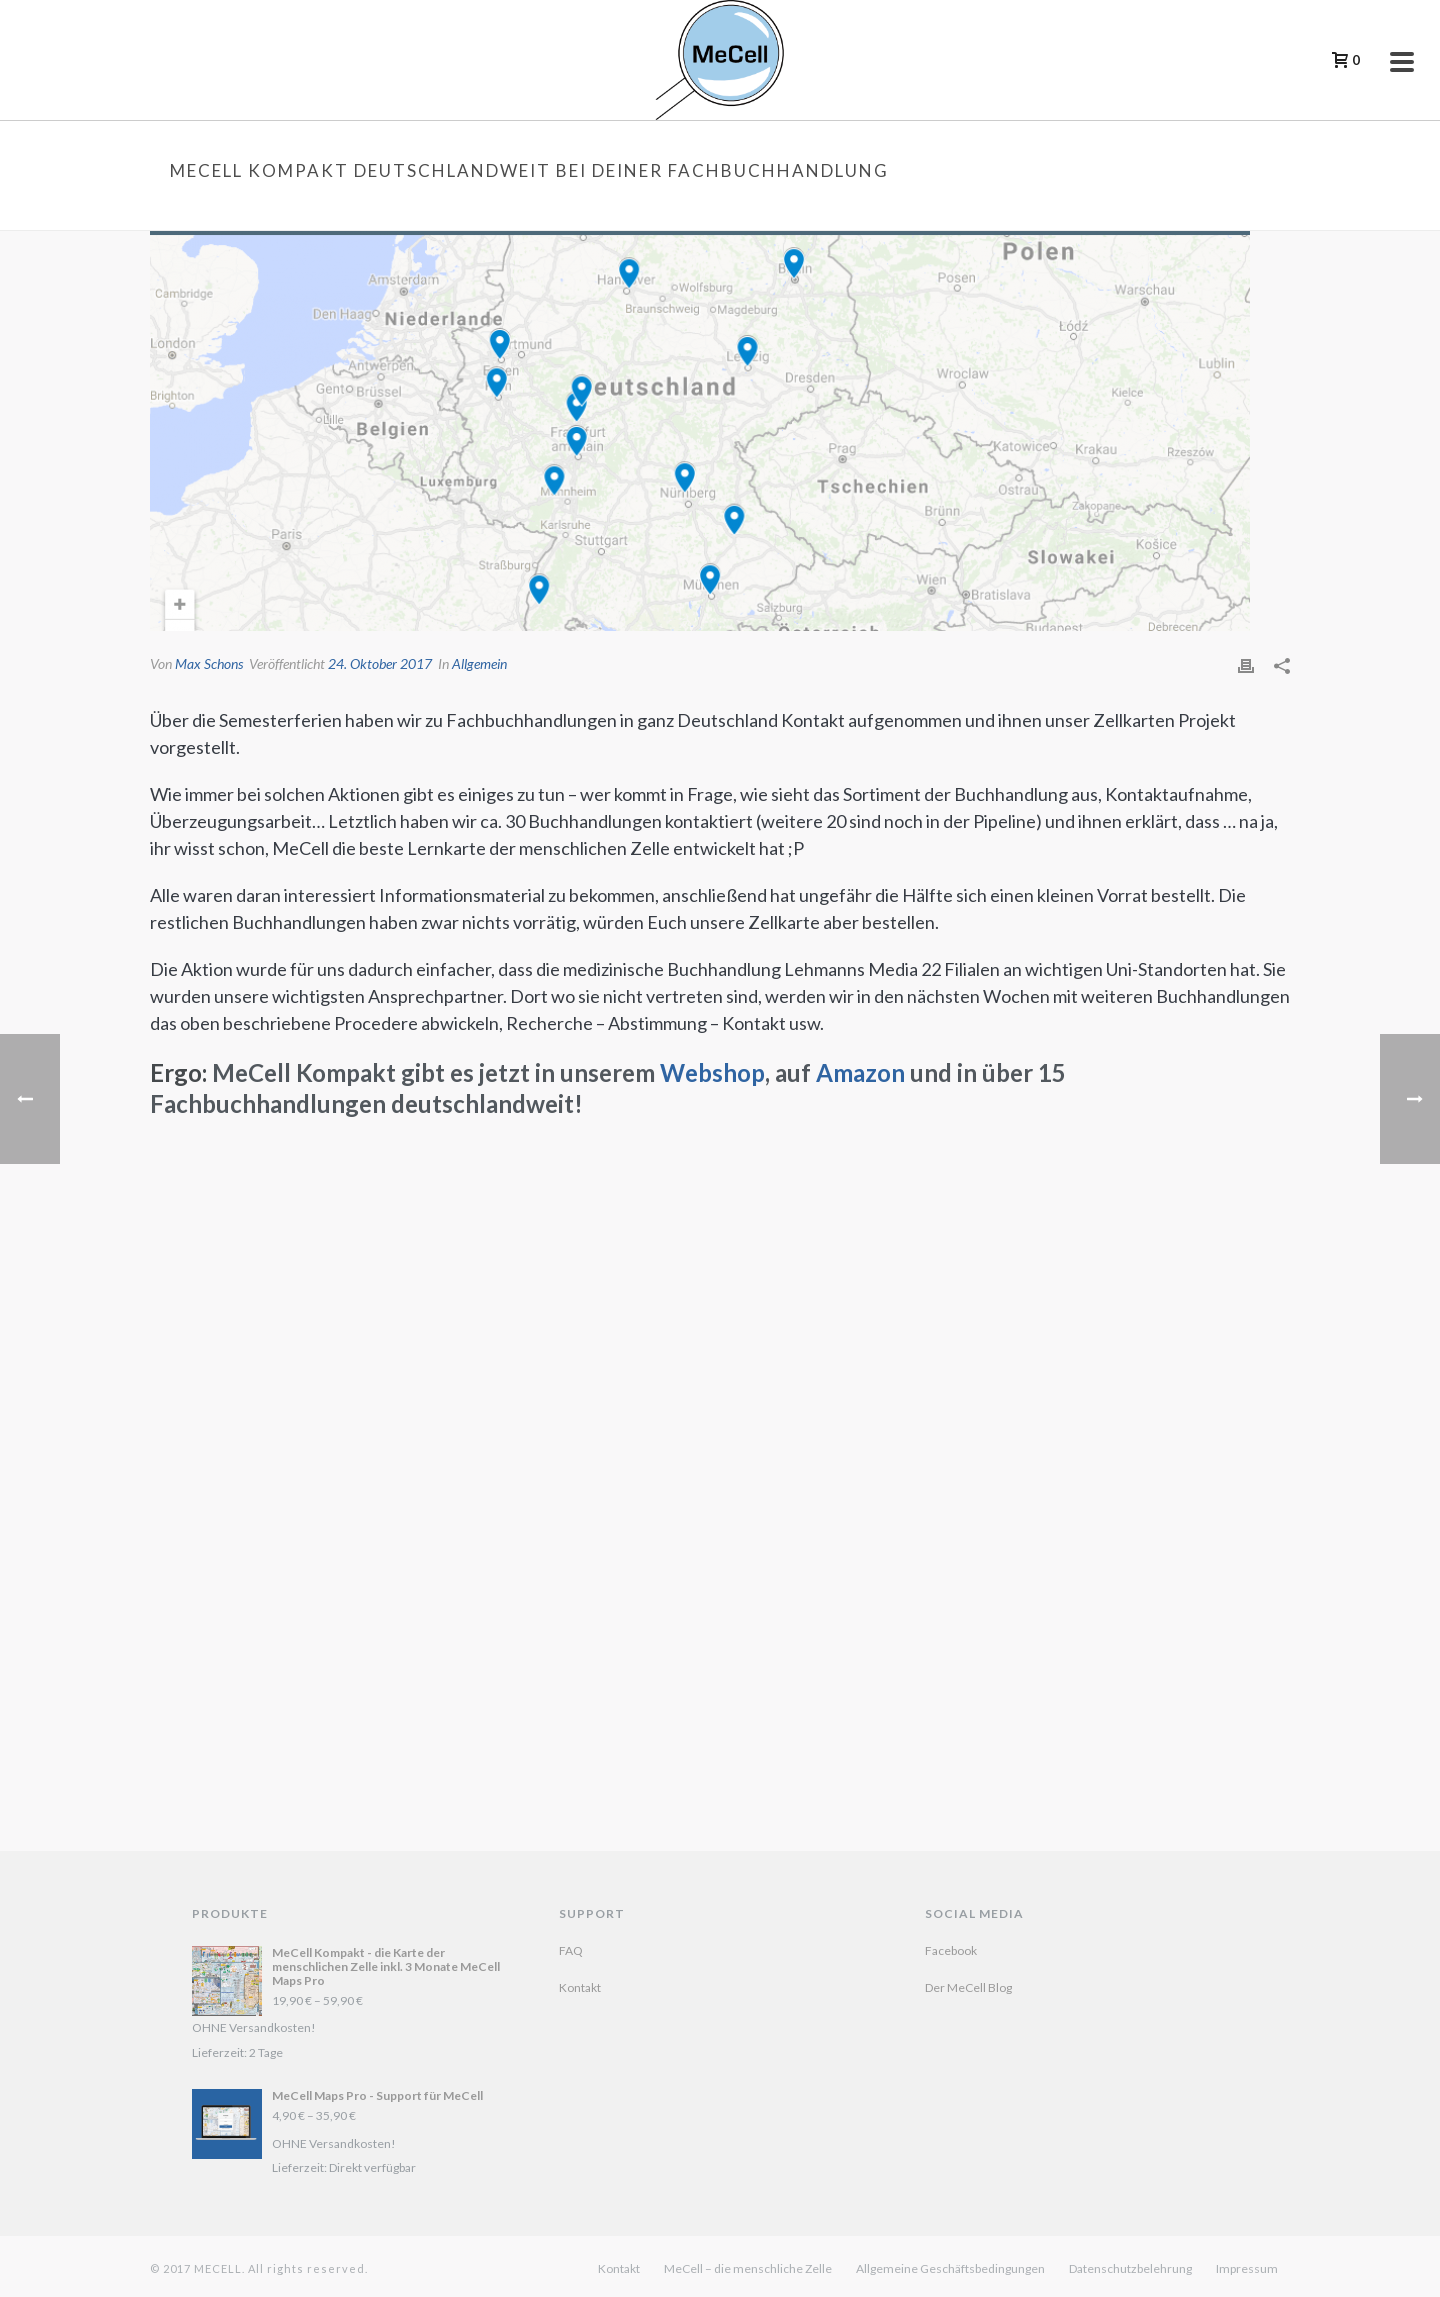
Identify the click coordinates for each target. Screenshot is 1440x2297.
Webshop (712, 1072)
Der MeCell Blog (968, 1987)
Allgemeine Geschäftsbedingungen (950, 2268)
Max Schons (209, 663)
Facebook (951, 1950)
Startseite (771, 211)
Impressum (1247, 2268)
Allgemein (479, 663)
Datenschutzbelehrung (1130, 2268)
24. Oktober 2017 (380, 663)
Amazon (860, 1072)
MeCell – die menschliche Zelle (748, 2268)
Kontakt (580, 1987)
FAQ (571, 1950)
